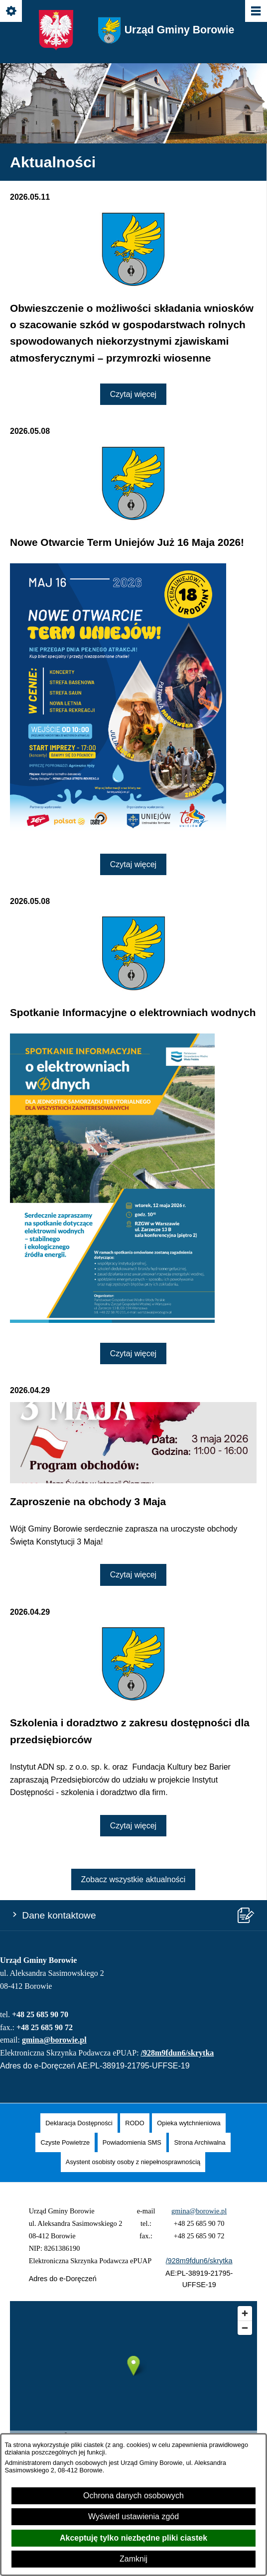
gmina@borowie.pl (54, 2040)
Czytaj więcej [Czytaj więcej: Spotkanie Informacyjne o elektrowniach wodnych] (133, 1353)
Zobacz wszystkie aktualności (133, 1879)
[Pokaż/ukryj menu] (255, 11)
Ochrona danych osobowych (133, 2495)
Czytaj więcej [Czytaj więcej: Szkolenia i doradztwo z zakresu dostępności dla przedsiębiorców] (133, 1825)
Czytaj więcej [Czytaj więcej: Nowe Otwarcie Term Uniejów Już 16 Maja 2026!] (133, 864)
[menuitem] (78, 2123)
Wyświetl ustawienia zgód (133, 2516)
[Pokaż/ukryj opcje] (11, 11)
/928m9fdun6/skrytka (177, 2053)
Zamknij (133, 2559)
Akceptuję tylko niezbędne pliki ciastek (133, 2538)
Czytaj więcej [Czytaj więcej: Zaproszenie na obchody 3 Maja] (133, 1574)
